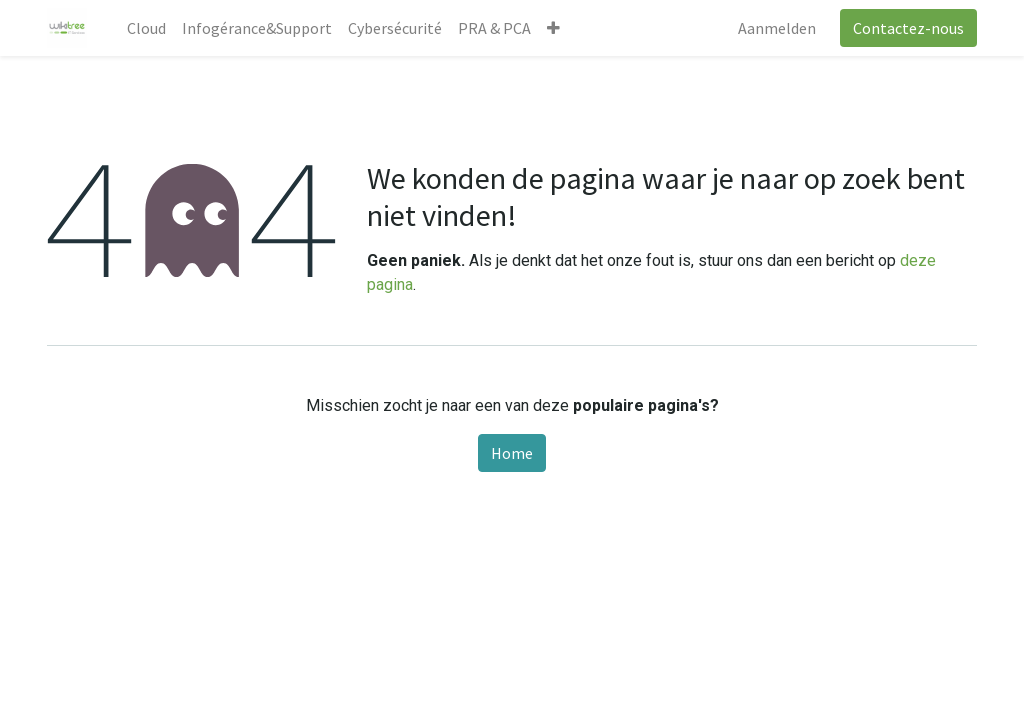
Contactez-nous (908, 28)
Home (512, 453)
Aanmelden (777, 28)
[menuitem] (146, 28)
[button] (553, 28)
